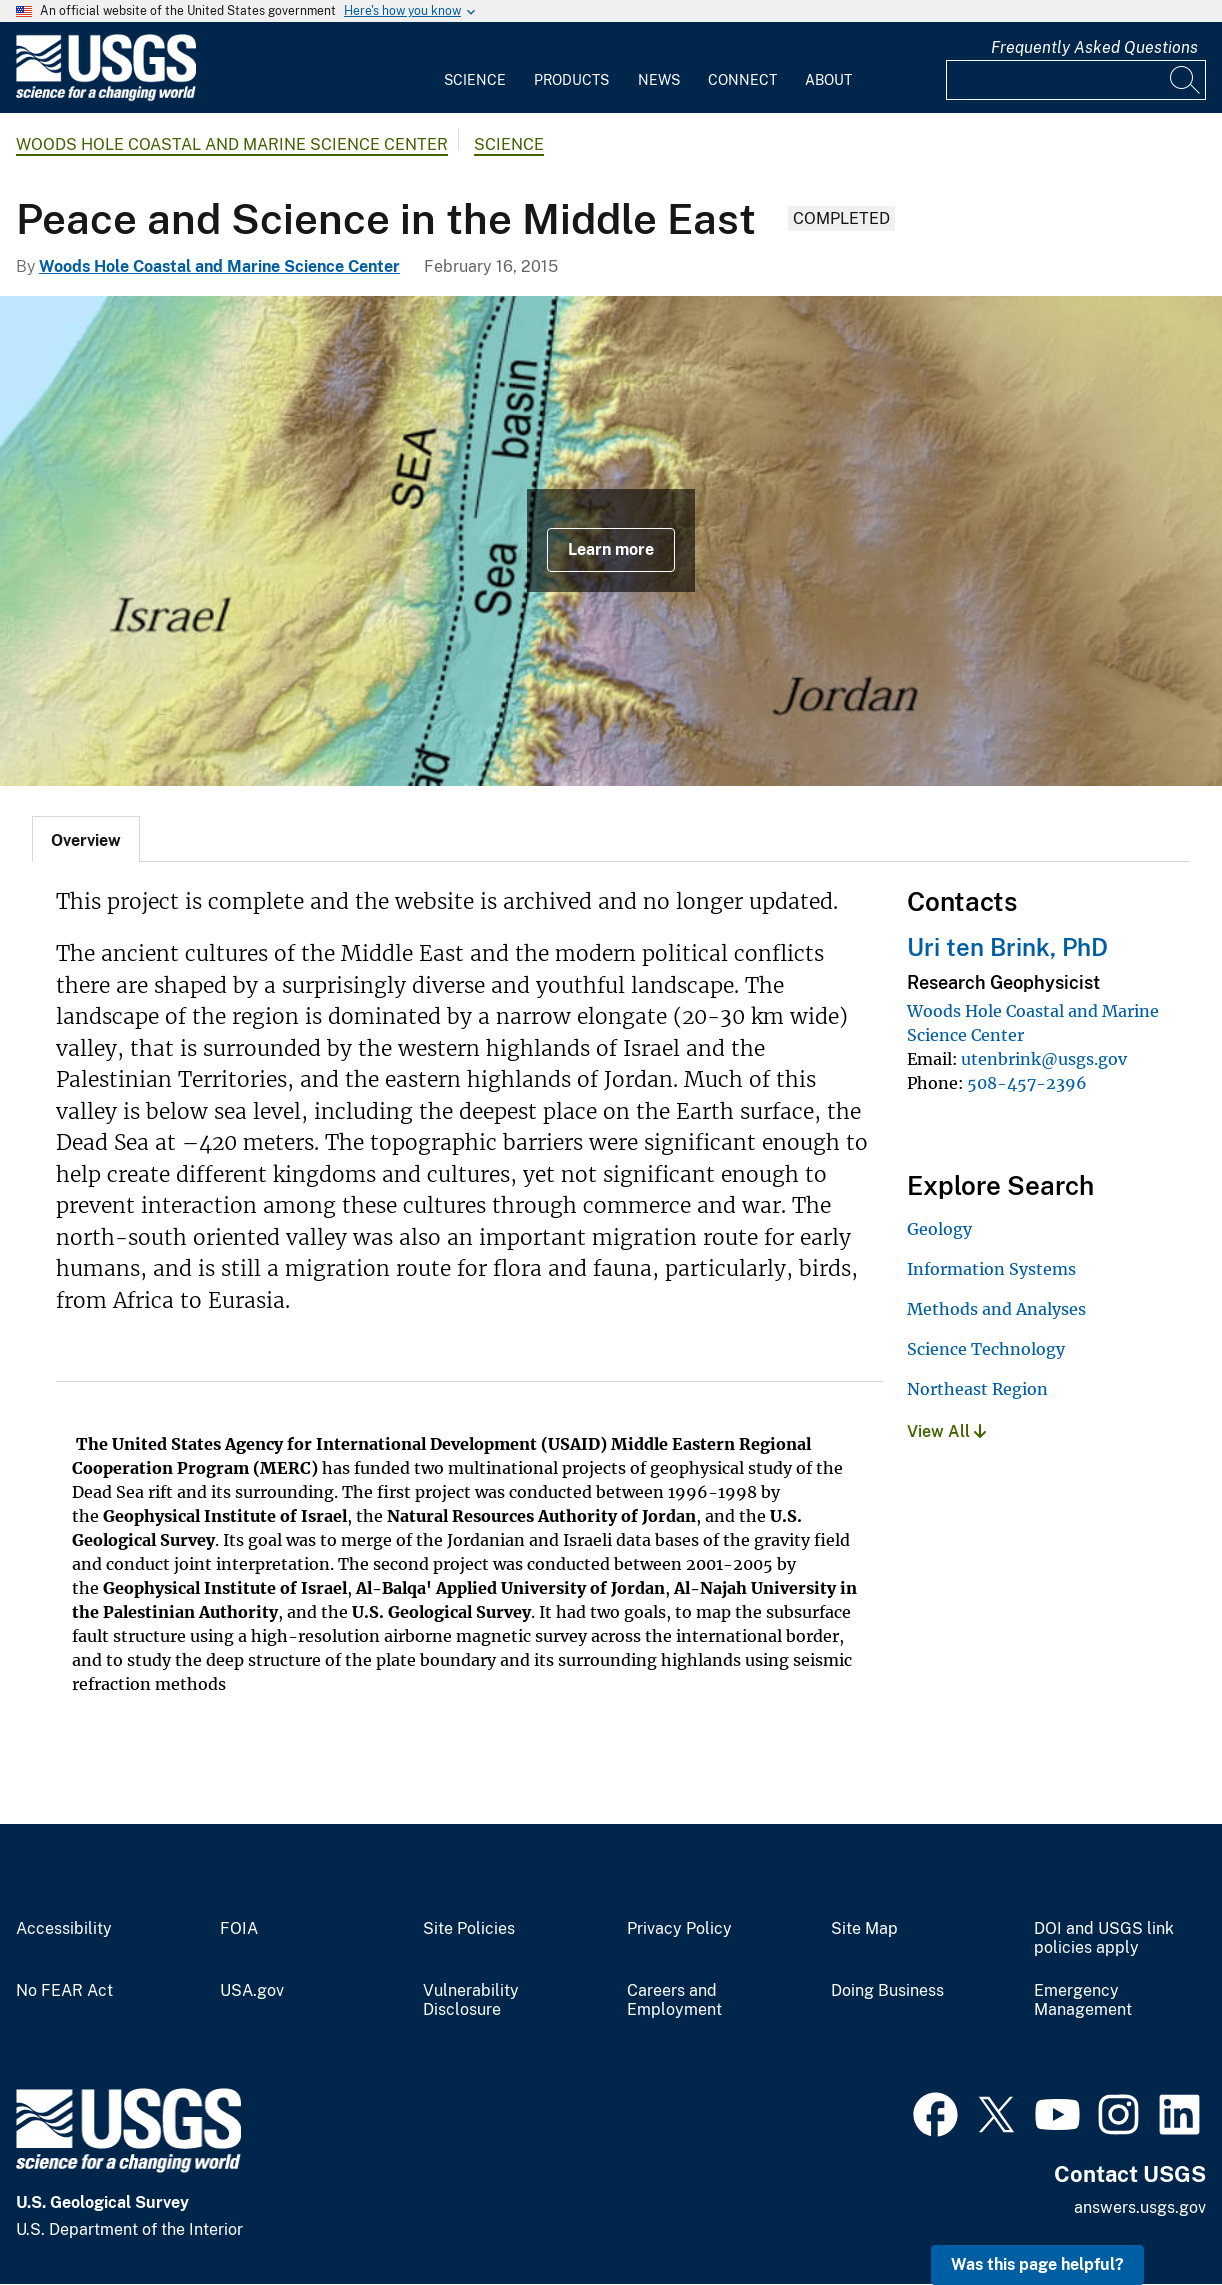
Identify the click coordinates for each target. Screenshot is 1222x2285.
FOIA (239, 1929)
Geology (939, 1229)
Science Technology (986, 1349)
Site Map (864, 1929)
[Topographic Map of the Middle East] (611, 541)
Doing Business (887, 1991)
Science (475, 80)
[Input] (1076, 80)
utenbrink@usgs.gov (1044, 1059)
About (828, 80)
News (659, 80)
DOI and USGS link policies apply (1104, 1938)
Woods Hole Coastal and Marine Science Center (232, 144)
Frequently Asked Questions (1094, 47)
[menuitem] (475, 68)
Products (571, 80)
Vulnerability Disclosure (471, 2000)
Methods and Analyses (996, 1309)
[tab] (86, 839)
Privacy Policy (679, 1929)
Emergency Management (1083, 2000)
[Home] (106, 96)
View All (946, 1431)
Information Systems (991, 1269)
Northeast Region (977, 1389)
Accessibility (64, 1929)
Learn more (611, 549)
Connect (742, 80)
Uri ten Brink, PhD (1007, 947)
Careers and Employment (674, 2000)
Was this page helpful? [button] (1037, 2264)
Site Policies (469, 1929)
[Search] (1186, 80)
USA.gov (252, 1991)
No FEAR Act (64, 1991)
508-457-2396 (1027, 1083)
